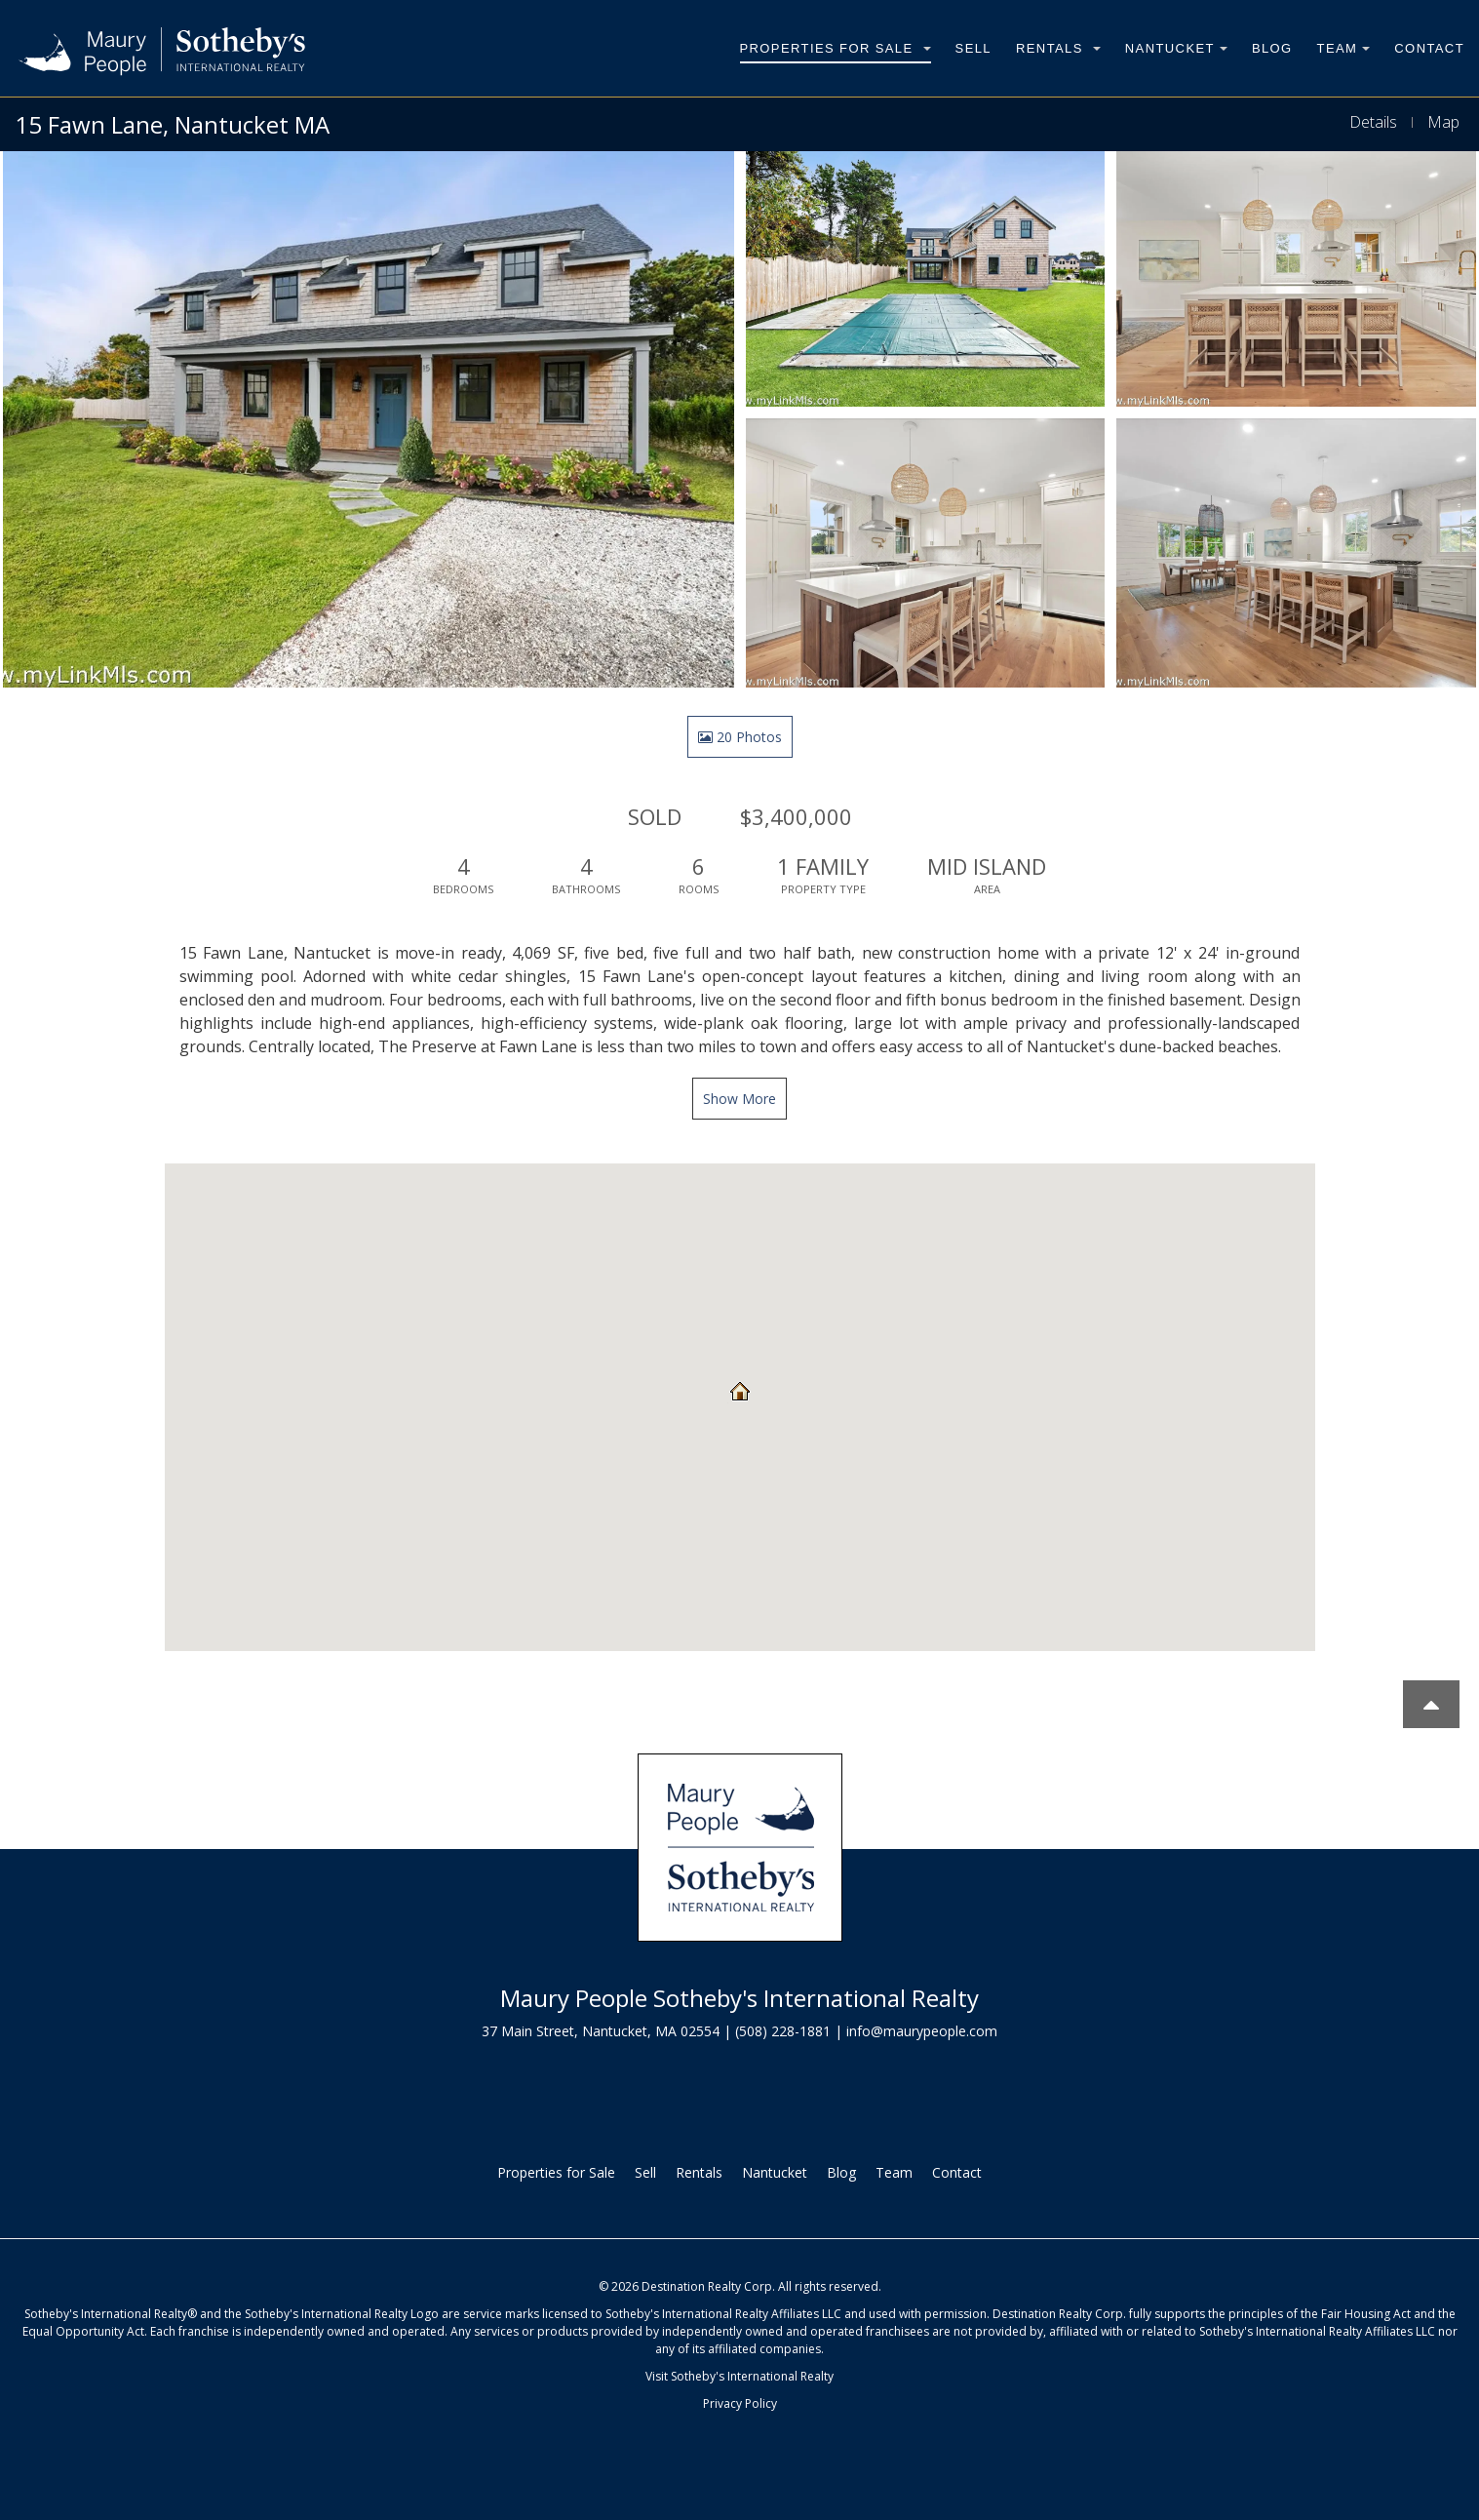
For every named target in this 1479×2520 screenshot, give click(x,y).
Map (1443, 122)
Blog (1272, 48)
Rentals (1058, 48)
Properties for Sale (835, 48)
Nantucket (1176, 48)
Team (1344, 48)
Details (1373, 122)
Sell (973, 48)
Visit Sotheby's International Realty (739, 2376)
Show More (739, 1098)
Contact (1429, 48)
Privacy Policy (740, 2403)
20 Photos (740, 737)
